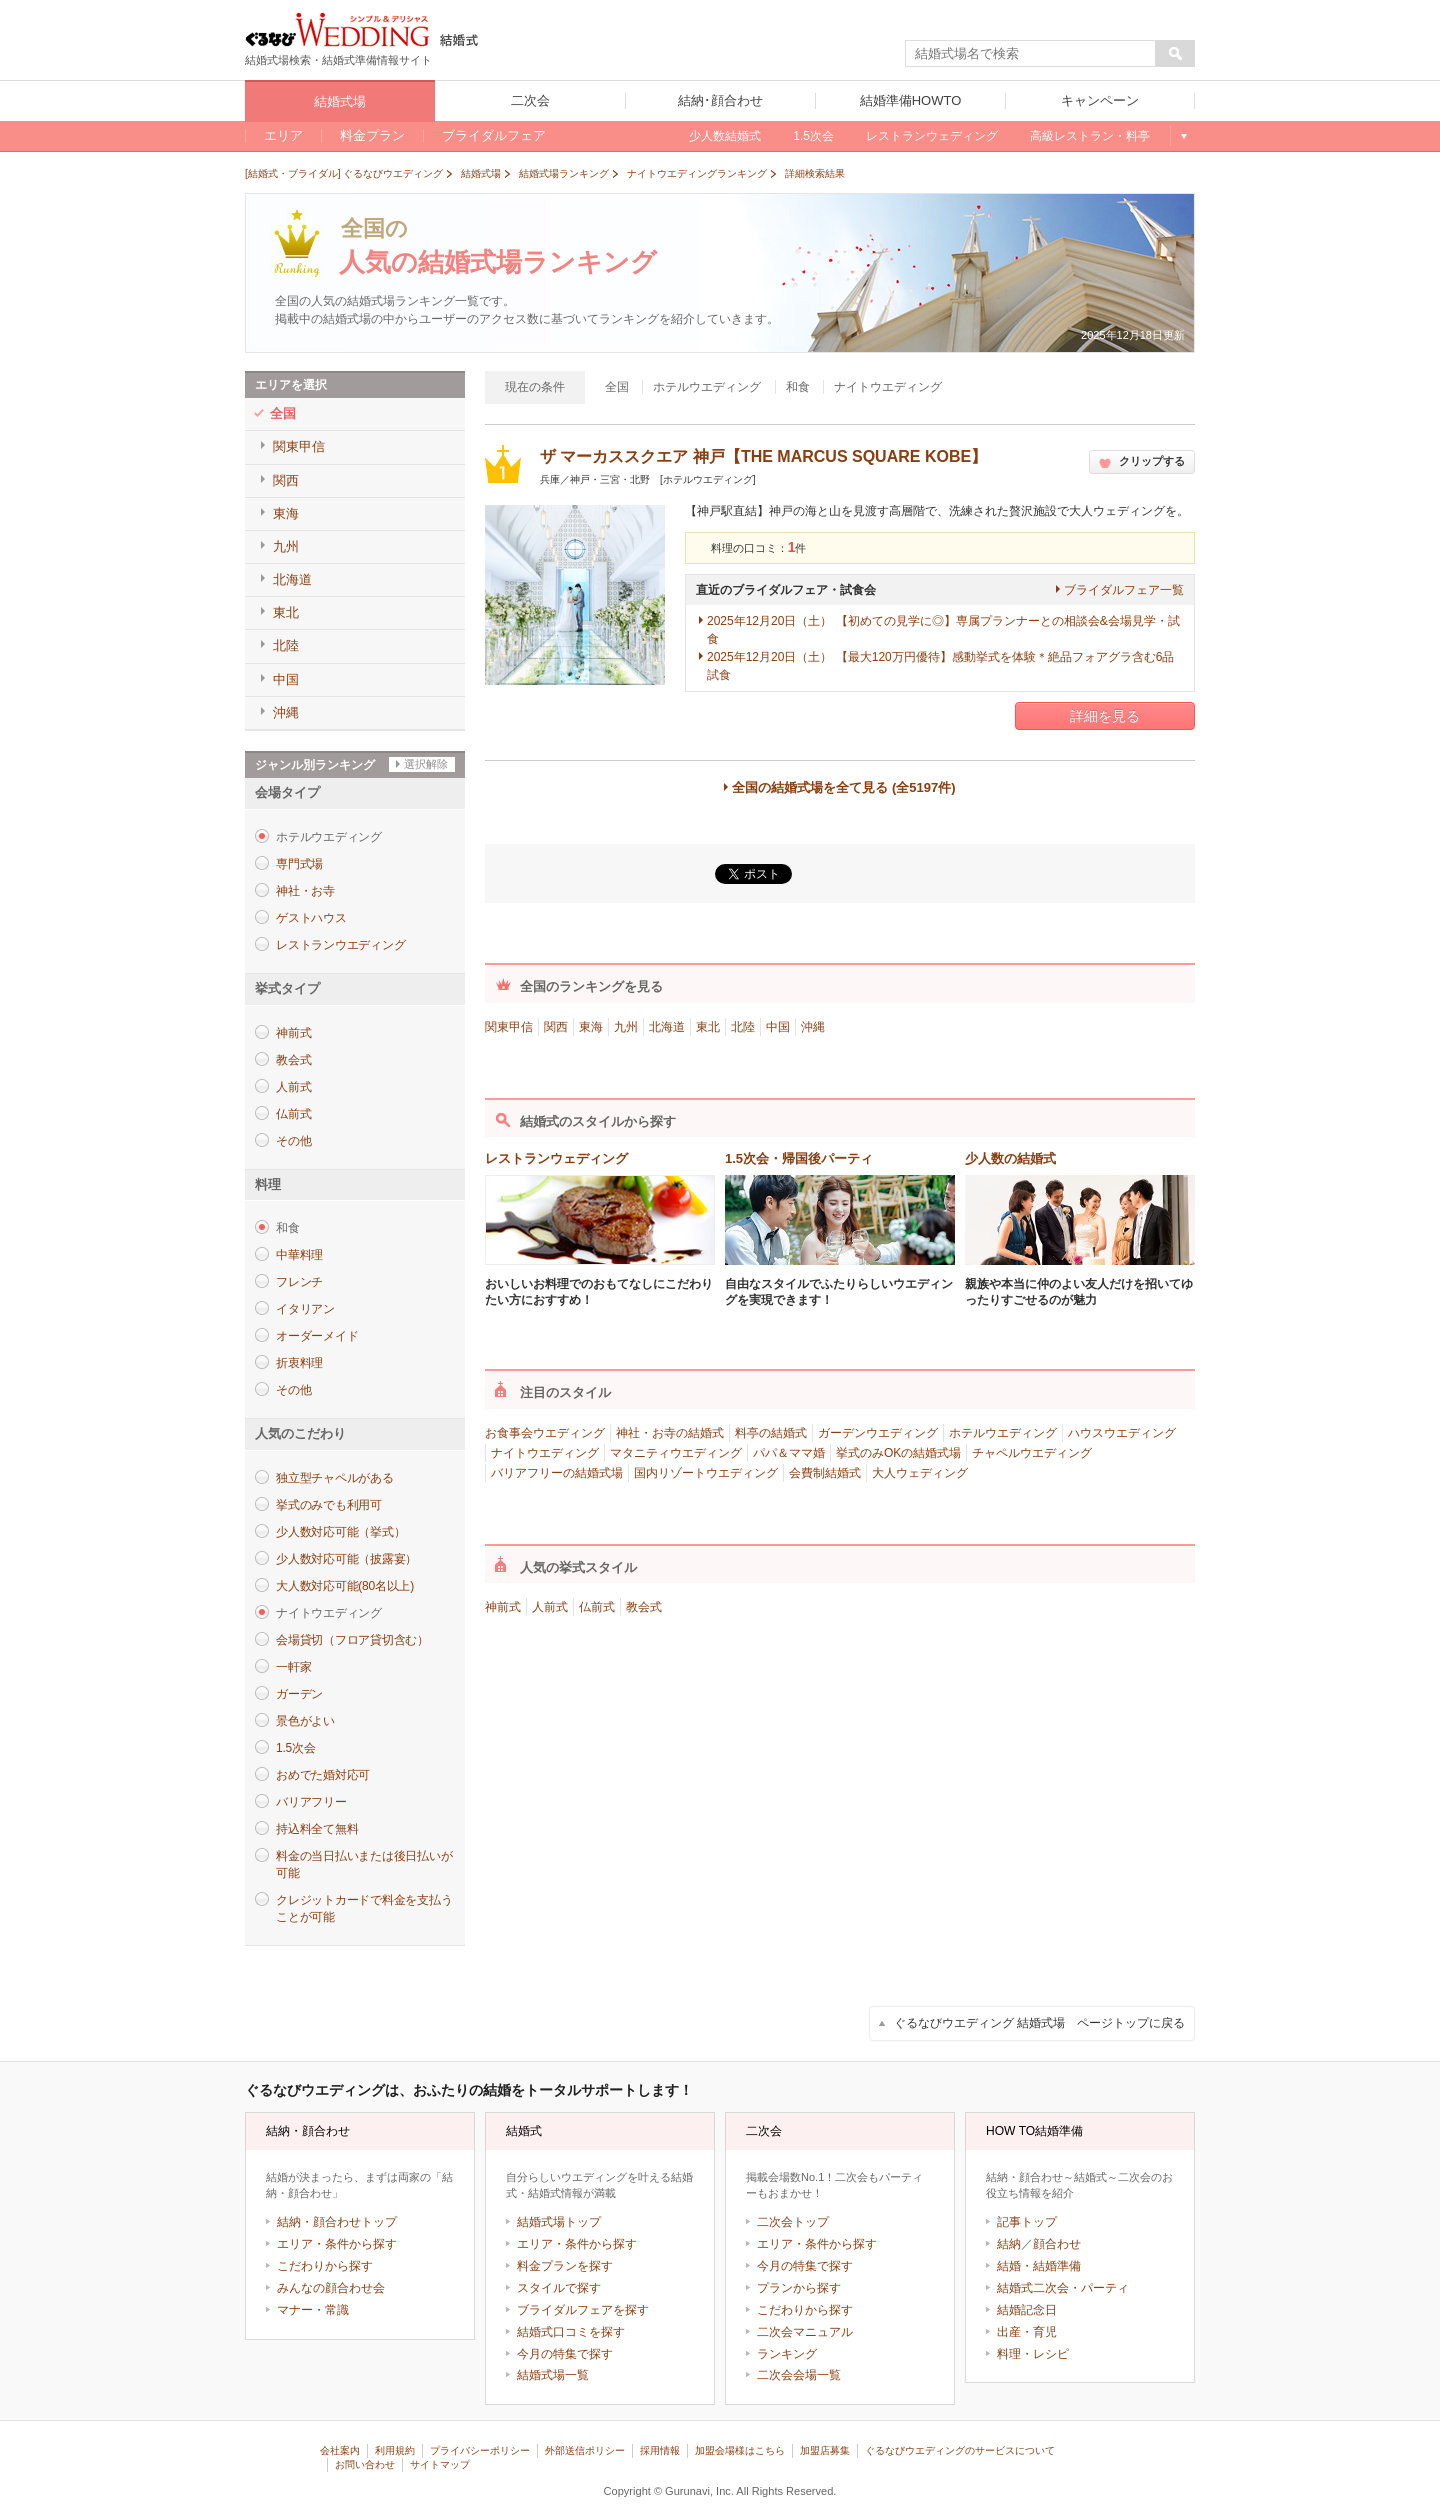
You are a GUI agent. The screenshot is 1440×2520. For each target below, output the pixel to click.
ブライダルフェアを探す (583, 2310)
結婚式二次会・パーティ (1063, 2288)
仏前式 (293, 1114)
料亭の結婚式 (771, 1433)
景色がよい (305, 1721)
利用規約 (395, 2450)
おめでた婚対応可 (323, 1775)
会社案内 (340, 2450)
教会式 (293, 1060)
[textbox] (1031, 54)
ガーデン (299, 1694)
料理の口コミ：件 (759, 548)
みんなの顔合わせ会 (331, 2288)
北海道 (667, 1027)
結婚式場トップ (559, 2222)
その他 (293, 1141)
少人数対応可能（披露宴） (346, 1559)
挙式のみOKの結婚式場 (898, 1453)
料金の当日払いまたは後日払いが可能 (364, 1864)
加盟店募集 (825, 2450)
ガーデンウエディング (878, 1433)
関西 (556, 1027)
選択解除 (426, 764)
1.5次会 (295, 1748)
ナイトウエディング (545, 1453)
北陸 (743, 1027)
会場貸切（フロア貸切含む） (352, 1640)
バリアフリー (311, 1802)
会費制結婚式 (825, 1473)
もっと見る (1182, 136)
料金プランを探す (565, 2266)
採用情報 (660, 2450)
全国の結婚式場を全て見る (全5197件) (843, 787)
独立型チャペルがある (335, 1478)
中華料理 (299, 1255)
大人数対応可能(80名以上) (345, 1586)
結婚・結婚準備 (1039, 2266)
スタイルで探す (559, 2288)
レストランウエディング (340, 945)
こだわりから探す (325, 2266)
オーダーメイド (317, 1336)
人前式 (293, 1087)
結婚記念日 (1027, 2310)
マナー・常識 (313, 2310)
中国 (778, 1027)
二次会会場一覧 (799, 2375)
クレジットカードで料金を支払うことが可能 (364, 1908)
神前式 (293, 1033)
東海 (591, 1027)
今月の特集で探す (565, 2354)
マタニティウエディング (676, 1453)
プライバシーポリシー (480, 2450)
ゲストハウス (311, 918)
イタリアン (305, 1309)
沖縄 (813, 1027)
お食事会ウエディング (545, 1433)
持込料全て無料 (317, 1829)
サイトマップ (440, 2464)
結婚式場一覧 (553, 2375)
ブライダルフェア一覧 (1124, 590)
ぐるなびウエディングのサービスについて (960, 2450)
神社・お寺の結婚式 (670, 1433)
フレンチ (299, 1282)
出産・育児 (1027, 2332)
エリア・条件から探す (337, 2244)
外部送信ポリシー (585, 2450)
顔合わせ (1057, 2244)
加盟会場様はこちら (740, 2450)
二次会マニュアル (805, 2332)
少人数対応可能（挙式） (340, 1532)
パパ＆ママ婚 (789, 1453)
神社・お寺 (305, 891)
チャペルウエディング (1032, 1453)
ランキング (787, 2354)
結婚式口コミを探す (571, 2332)
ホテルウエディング (1003, 1433)
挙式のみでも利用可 (329, 1505)
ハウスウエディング (1122, 1433)
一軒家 (293, 1667)
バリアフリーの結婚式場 (557, 1473)
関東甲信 (509, 1027)
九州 (626, 1027)
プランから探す (799, 2288)
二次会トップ (793, 2222)
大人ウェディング (920, 1473)
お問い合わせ (365, 2464)
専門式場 (299, 864)
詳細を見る (1105, 716)
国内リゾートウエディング (706, 1473)
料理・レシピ (1033, 2354)
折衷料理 (299, 1363)
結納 (1009, 2244)
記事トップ (1027, 2222)
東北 (708, 1027)
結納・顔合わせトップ (337, 2222)
